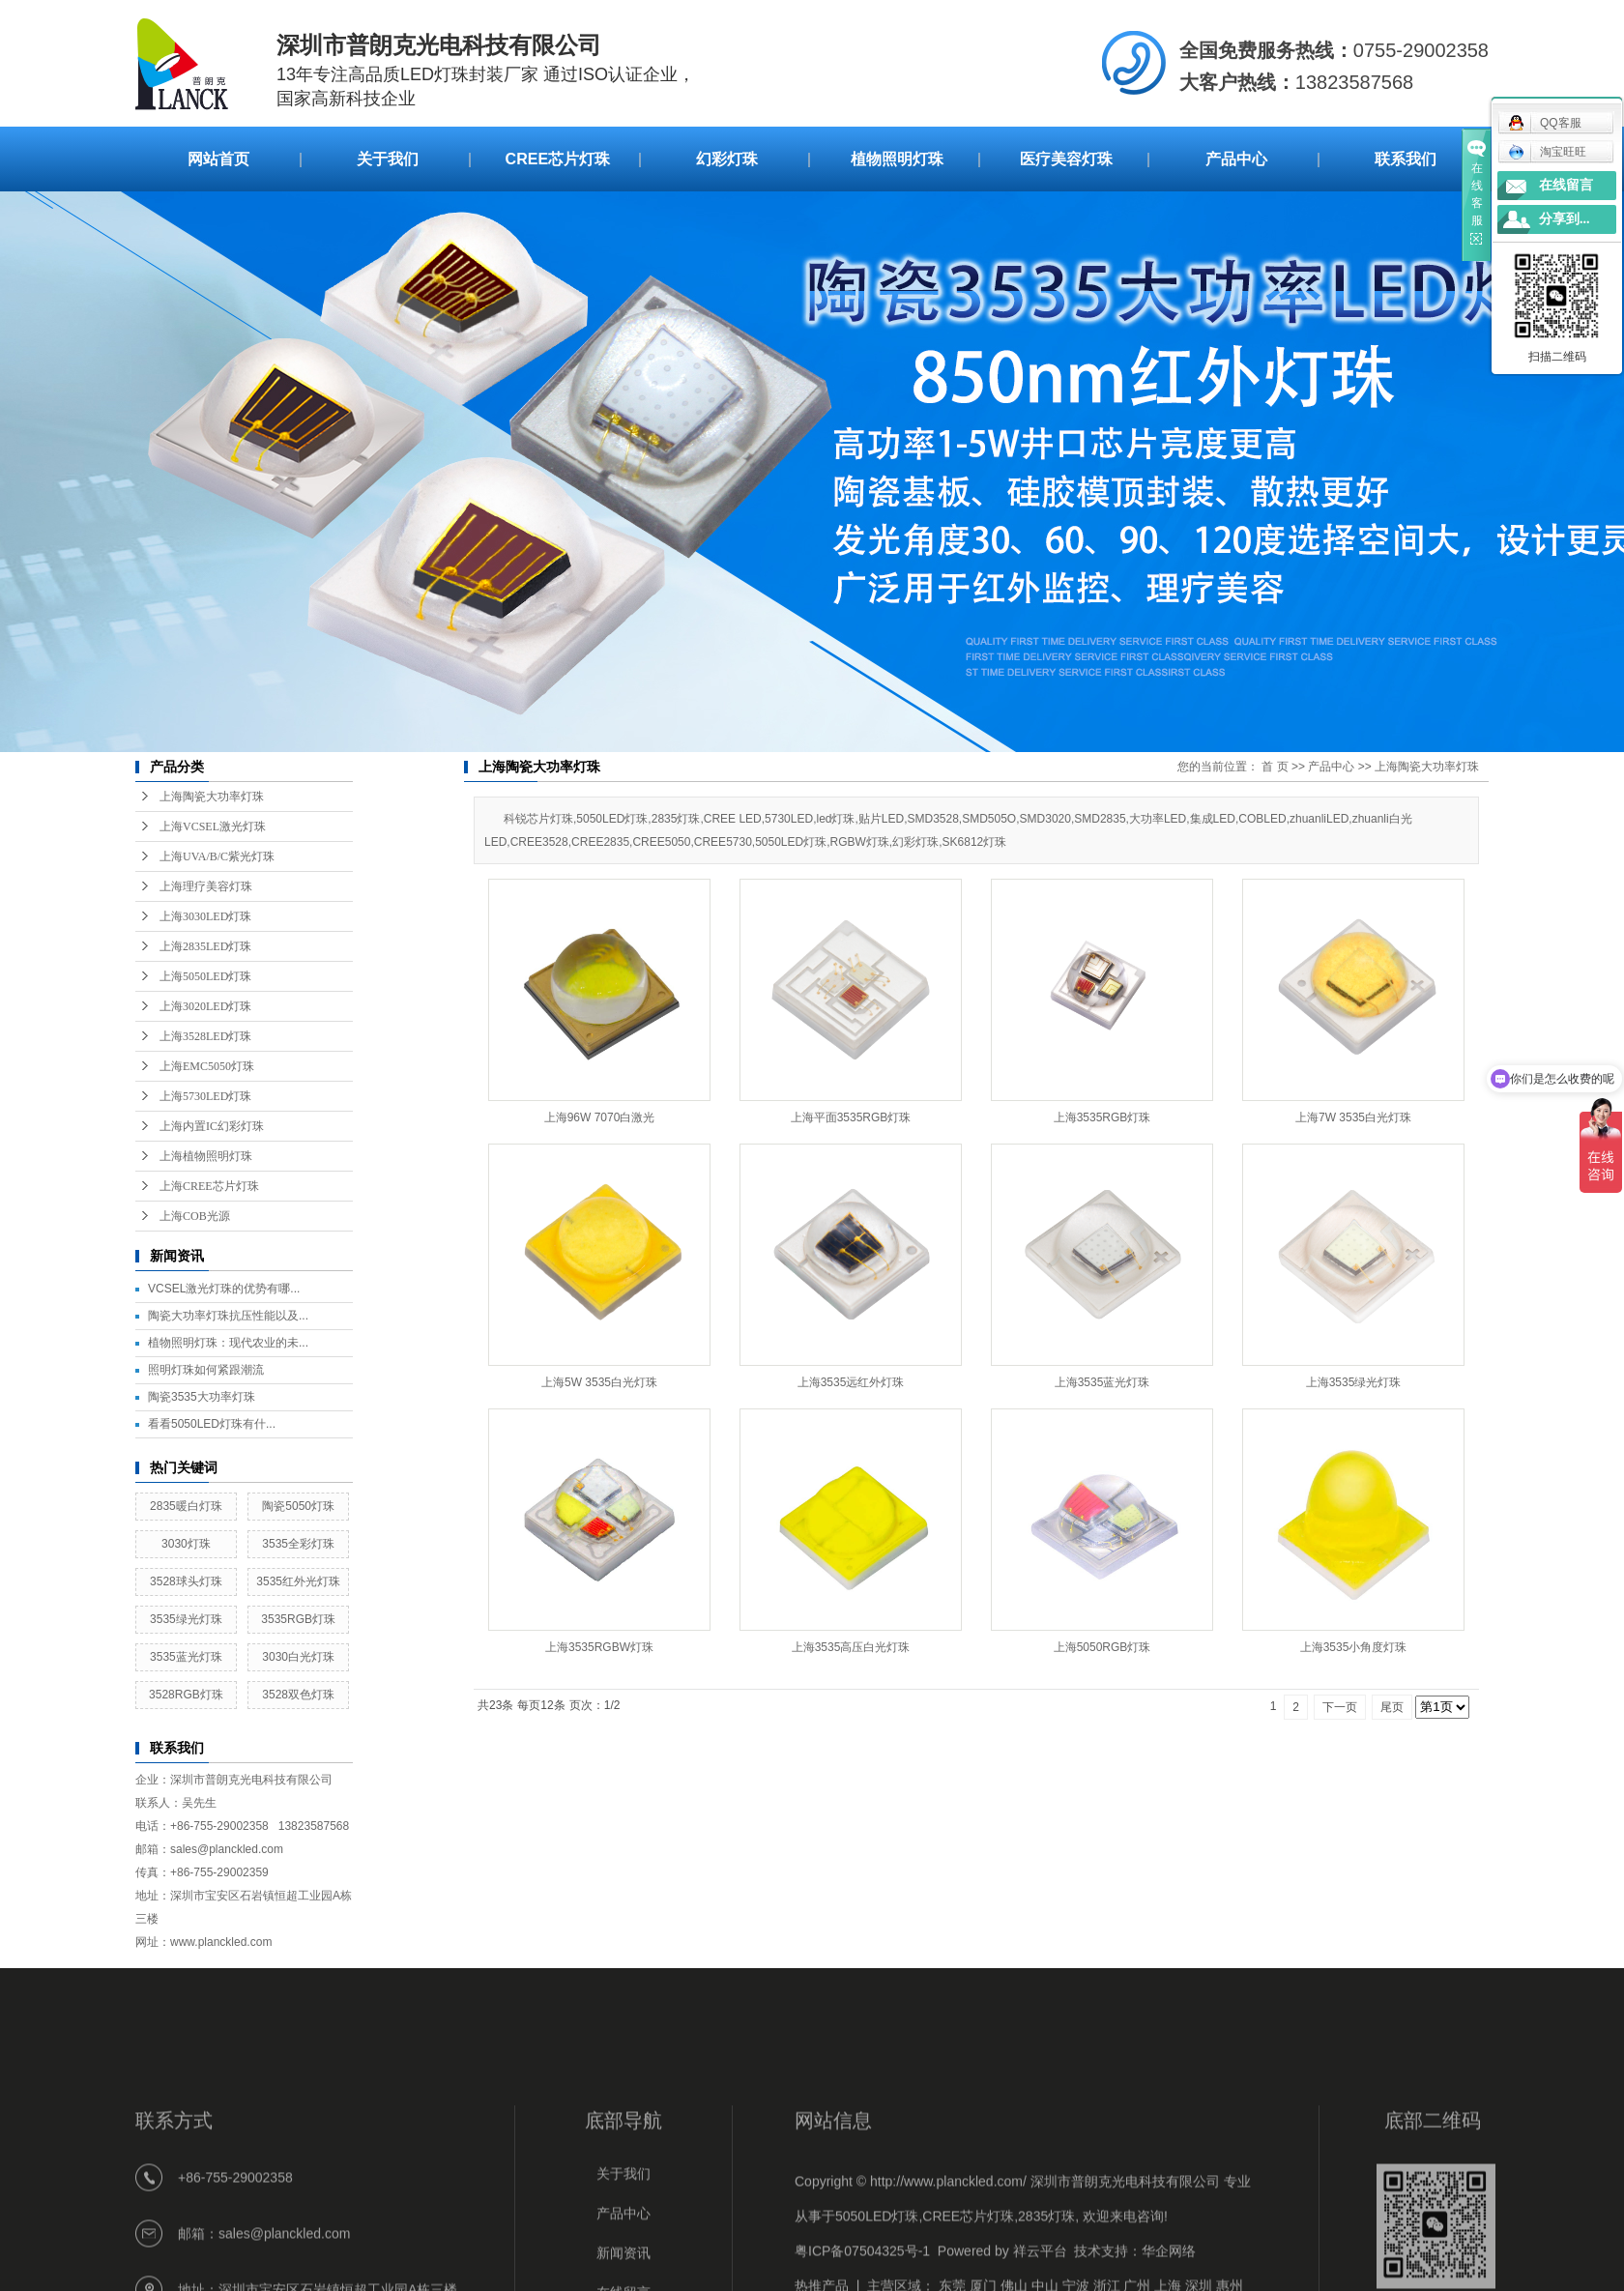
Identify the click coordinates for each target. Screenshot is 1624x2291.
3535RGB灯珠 (298, 1619)
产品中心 (1236, 159)
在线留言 (1566, 185)
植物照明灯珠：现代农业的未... (228, 1342)
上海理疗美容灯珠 (206, 886)
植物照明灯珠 (897, 159)
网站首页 (218, 159)
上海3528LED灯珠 (205, 1036)
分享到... (1564, 219)
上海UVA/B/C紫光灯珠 (217, 856)
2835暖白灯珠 (186, 1506)
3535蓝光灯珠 (186, 1657)
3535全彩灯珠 (298, 1544)
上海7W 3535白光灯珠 (1353, 1117)
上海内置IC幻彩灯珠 (212, 1126)
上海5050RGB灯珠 (1102, 1647)
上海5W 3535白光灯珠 (599, 1382)
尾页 (1392, 1707)
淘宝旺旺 (1547, 152)
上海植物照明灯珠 (206, 1156)
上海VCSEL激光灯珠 (213, 826)
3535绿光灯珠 (186, 1619)
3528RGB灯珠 (186, 1694)
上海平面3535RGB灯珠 (851, 1117)
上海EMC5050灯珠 (207, 1066)
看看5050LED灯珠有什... (212, 1424)
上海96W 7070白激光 (599, 1117)
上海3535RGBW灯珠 (599, 1647)
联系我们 (1405, 159)
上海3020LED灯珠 (205, 1006)
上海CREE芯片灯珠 (209, 1186)
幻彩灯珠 (727, 159)
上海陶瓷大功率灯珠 (212, 796)
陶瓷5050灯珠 (298, 1506)
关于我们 (388, 159)
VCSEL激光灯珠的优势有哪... (224, 1288)
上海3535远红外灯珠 (851, 1382)
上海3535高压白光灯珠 (851, 1647)
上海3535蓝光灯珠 (1102, 1382)
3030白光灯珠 (298, 1657)
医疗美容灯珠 (1066, 159)
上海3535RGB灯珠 (1102, 1117)
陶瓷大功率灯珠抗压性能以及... (228, 1315)
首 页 (1275, 766)
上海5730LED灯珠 (205, 1096)
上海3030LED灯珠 (205, 916)
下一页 (1339, 1707)
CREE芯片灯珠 (558, 159)
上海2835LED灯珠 (205, 946)
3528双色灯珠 (298, 1694)
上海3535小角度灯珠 (1353, 1647)
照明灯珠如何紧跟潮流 (206, 1370)
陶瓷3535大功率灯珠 (201, 1397)
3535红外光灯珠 (298, 1581)
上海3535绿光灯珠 (1354, 1382)
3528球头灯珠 (186, 1581)
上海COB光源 (195, 1216)
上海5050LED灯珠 (205, 976)
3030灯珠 (186, 1544)
